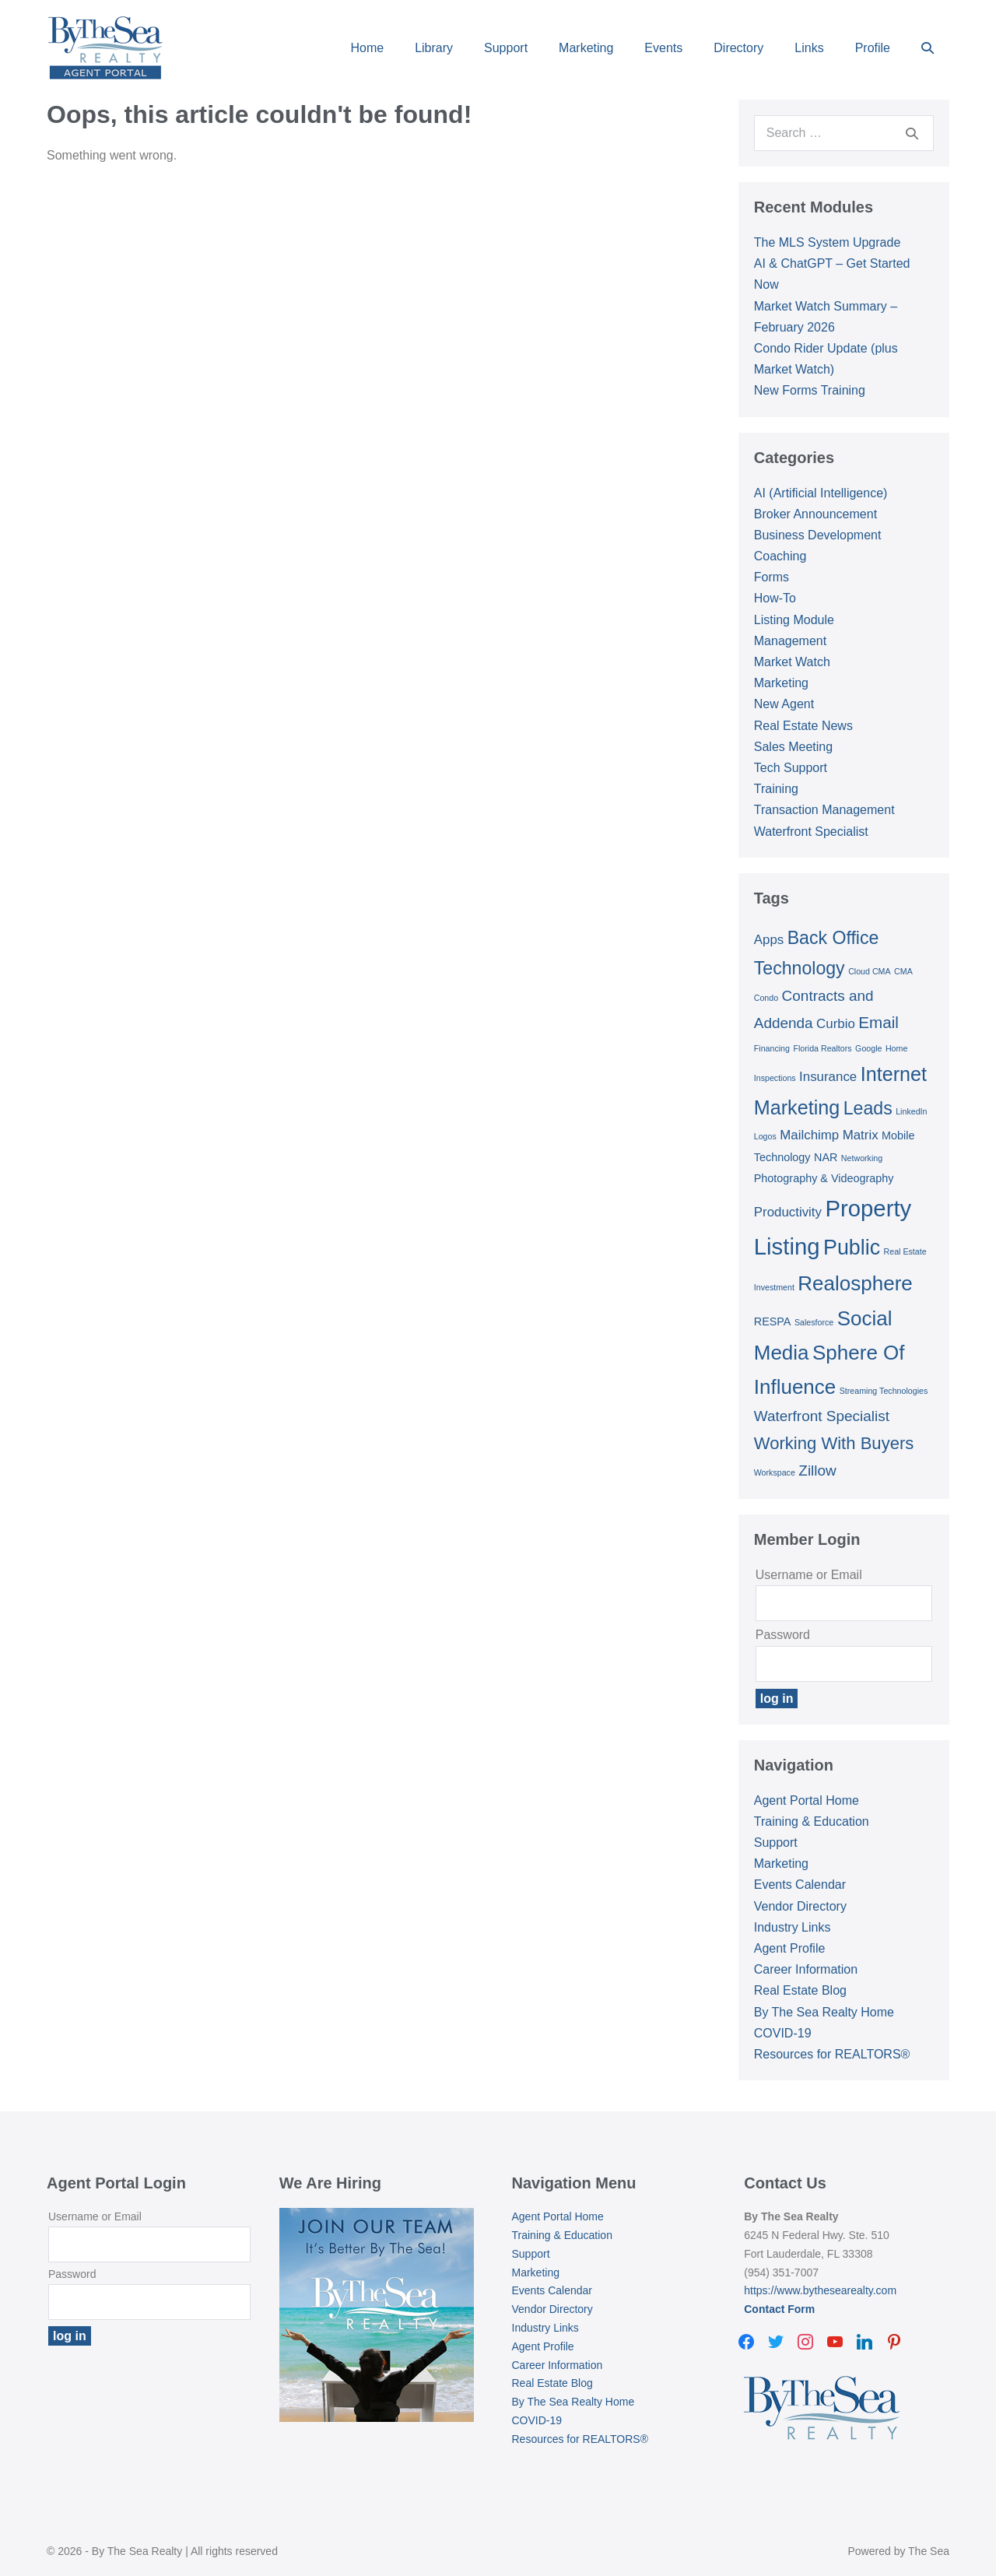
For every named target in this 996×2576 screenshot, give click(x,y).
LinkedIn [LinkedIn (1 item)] (911, 1111)
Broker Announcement (815, 514)
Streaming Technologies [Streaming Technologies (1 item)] (884, 1390)
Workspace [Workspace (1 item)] (774, 1472)
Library (434, 47)
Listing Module (794, 619)
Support (506, 47)
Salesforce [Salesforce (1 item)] (813, 1322)
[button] (927, 48)
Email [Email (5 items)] (878, 1022)
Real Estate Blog (800, 1990)
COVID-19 (783, 2033)
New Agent (784, 704)
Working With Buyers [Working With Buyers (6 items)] (834, 1443)
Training (776, 788)
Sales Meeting (793, 746)
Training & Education (811, 1821)
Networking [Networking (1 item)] (861, 1158)
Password (783, 1634)
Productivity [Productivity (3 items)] (788, 1212)
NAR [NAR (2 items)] (825, 1157)
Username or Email (809, 1574)
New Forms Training (809, 390)
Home (367, 47)
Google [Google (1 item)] (868, 1048)
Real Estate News (803, 725)
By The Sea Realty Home (824, 2012)
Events (663, 47)
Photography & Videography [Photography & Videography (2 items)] (824, 1178)
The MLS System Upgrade (827, 242)
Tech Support (790, 767)
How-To (775, 598)
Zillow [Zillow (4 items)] (817, 1470)
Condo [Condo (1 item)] (766, 997)
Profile (872, 47)
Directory (738, 47)
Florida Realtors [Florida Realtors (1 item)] (822, 1048)
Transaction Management (824, 809)
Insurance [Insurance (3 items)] (828, 1076)
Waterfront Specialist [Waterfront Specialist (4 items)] (821, 1416)
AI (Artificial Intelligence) (821, 493)
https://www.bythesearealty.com (820, 2290)
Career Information (805, 1969)
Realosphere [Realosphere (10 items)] (855, 1283)
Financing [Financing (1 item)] (772, 1048)
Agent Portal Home (806, 1800)
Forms (771, 577)
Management (790, 641)
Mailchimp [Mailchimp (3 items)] (809, 1135)
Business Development (818, 535)
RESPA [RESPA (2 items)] (772, 1321)
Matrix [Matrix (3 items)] (861, 1135)
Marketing (586, 47)
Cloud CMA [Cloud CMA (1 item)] (869, 971)
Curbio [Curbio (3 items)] (835, 1023)
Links (808, 47)
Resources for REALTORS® (832, 2054)
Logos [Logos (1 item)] (765, 1136)
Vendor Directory (800, 1906)
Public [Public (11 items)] (851, 1247)
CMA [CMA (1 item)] (903, 971)
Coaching (780, 556)
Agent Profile (790, 1948)
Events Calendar (800, 1884)
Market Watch (792, 662)
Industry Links (792, 1927)
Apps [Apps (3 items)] (769, 939)
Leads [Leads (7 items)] (868, 1108)
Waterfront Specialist (811, 831)
